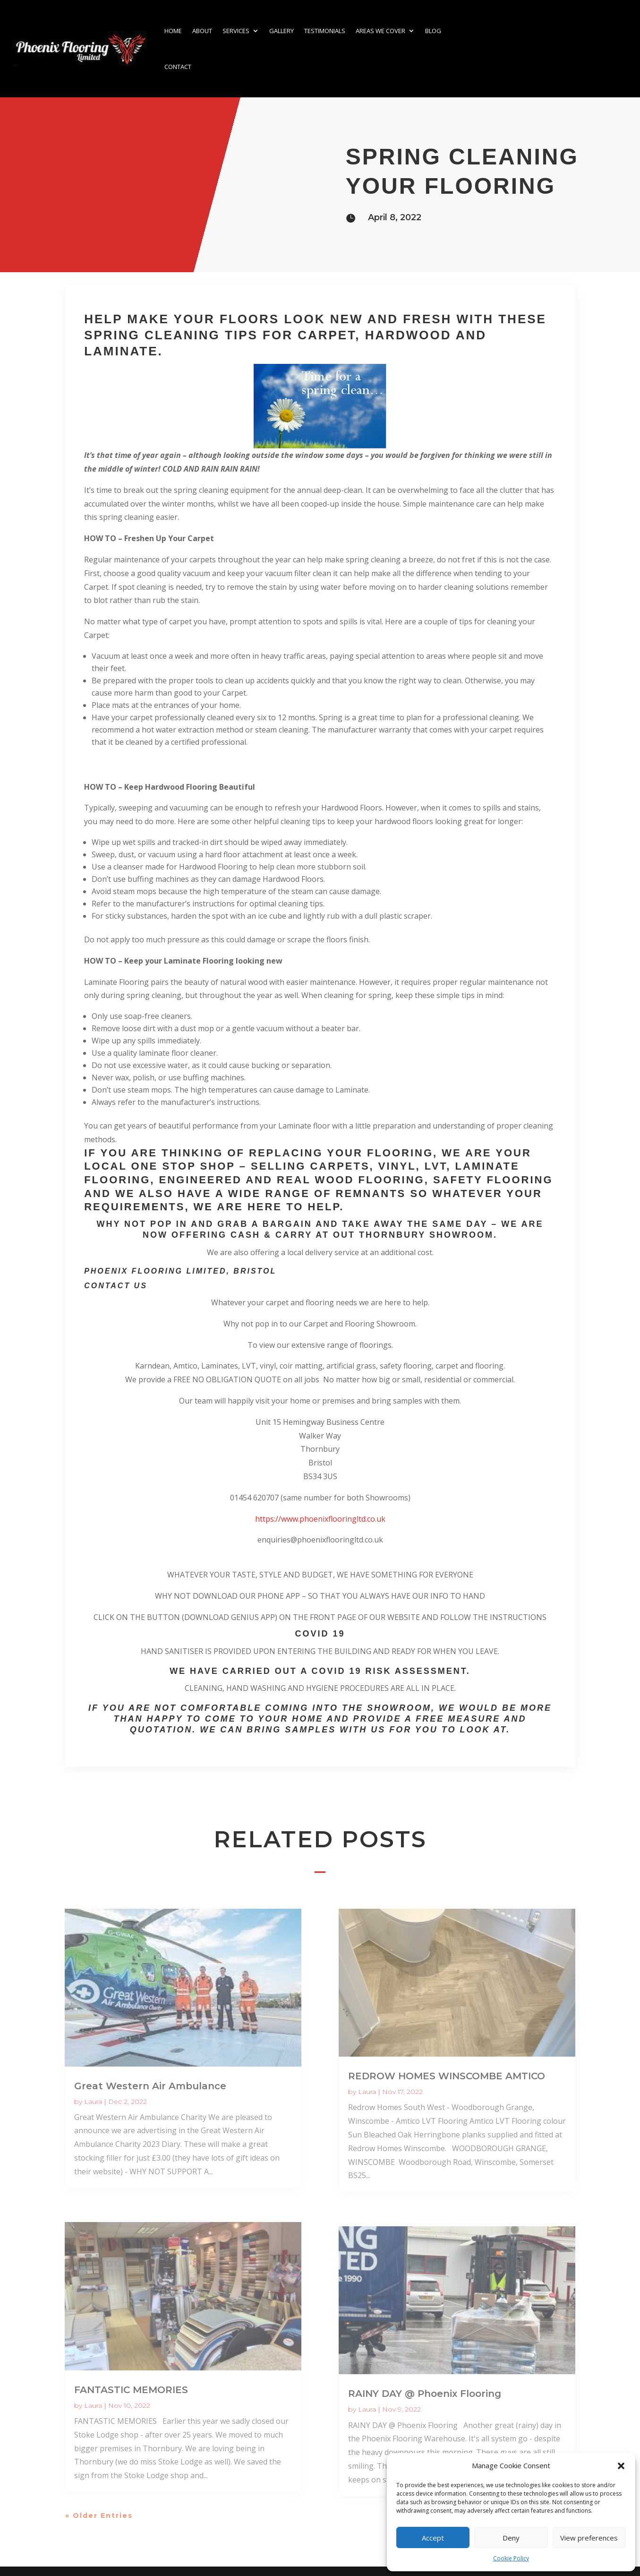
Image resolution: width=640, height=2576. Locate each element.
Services (235, 30)
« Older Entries (99, 2515)
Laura (93, 2101)
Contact (177, 66)
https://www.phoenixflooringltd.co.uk (320, 1519)
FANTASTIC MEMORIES (131, 2389)
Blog (433, 30)
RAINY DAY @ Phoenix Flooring (424, 2393)
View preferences (589, 2537)
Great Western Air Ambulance (150, 2086)
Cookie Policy (511, 2558)
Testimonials (324, 30)
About (202, 30)
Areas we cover (380, 30)
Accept (433, 2537)
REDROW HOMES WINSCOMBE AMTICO (446, 2076)
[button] (621, 2466)
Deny (511, 2537)
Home (173, 30)
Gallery (281, 30)
